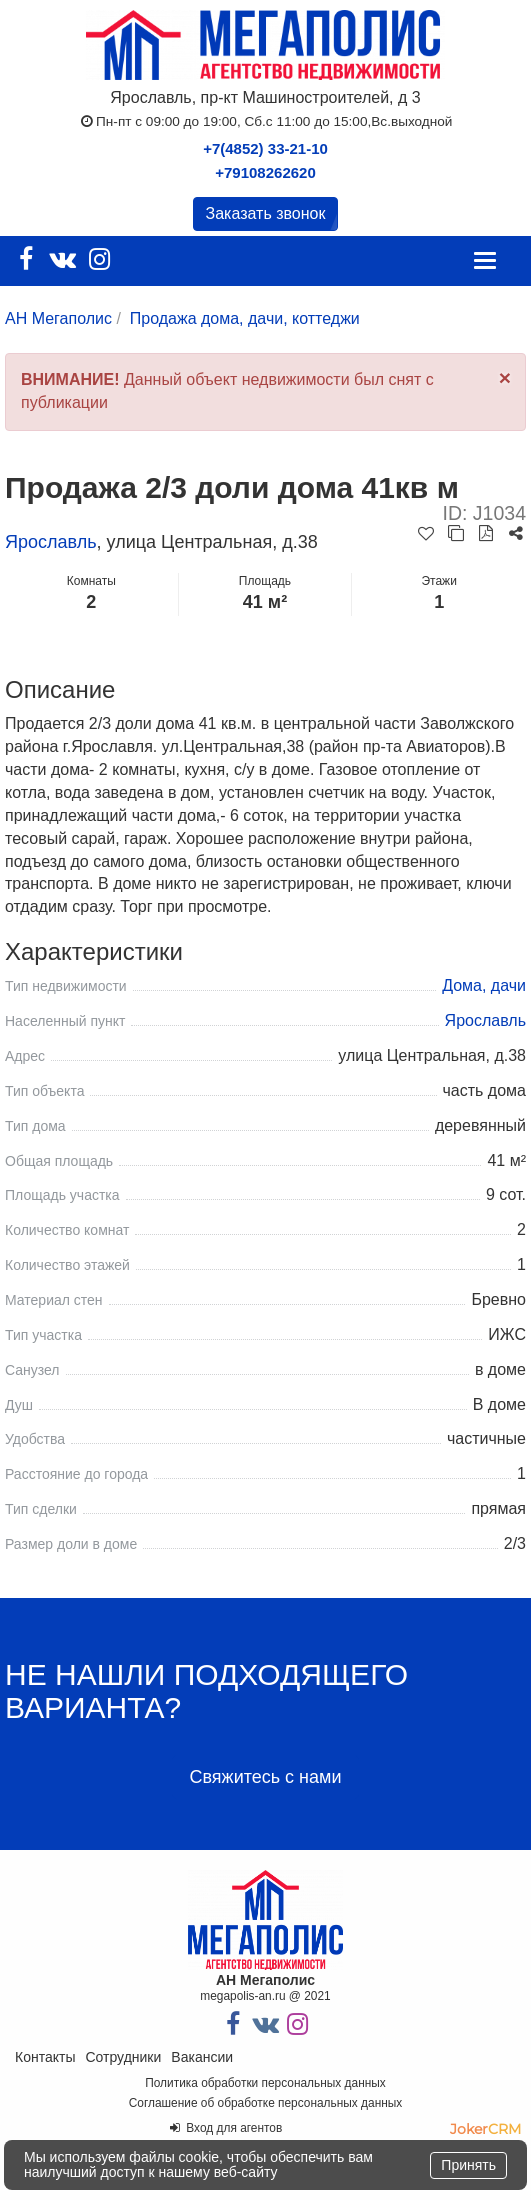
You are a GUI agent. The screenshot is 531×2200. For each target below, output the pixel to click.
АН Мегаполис (58, 318)
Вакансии (202, 2057)
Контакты (45, 2057)
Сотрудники (123, 2057)
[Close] (505, 377)
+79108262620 (265, 172)
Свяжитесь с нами (265, 1777)
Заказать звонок (266, 213)
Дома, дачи (484, 985)
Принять (468, 2165)
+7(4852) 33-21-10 (265, 148)
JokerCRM (485, 2129)
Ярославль (51, 542)
